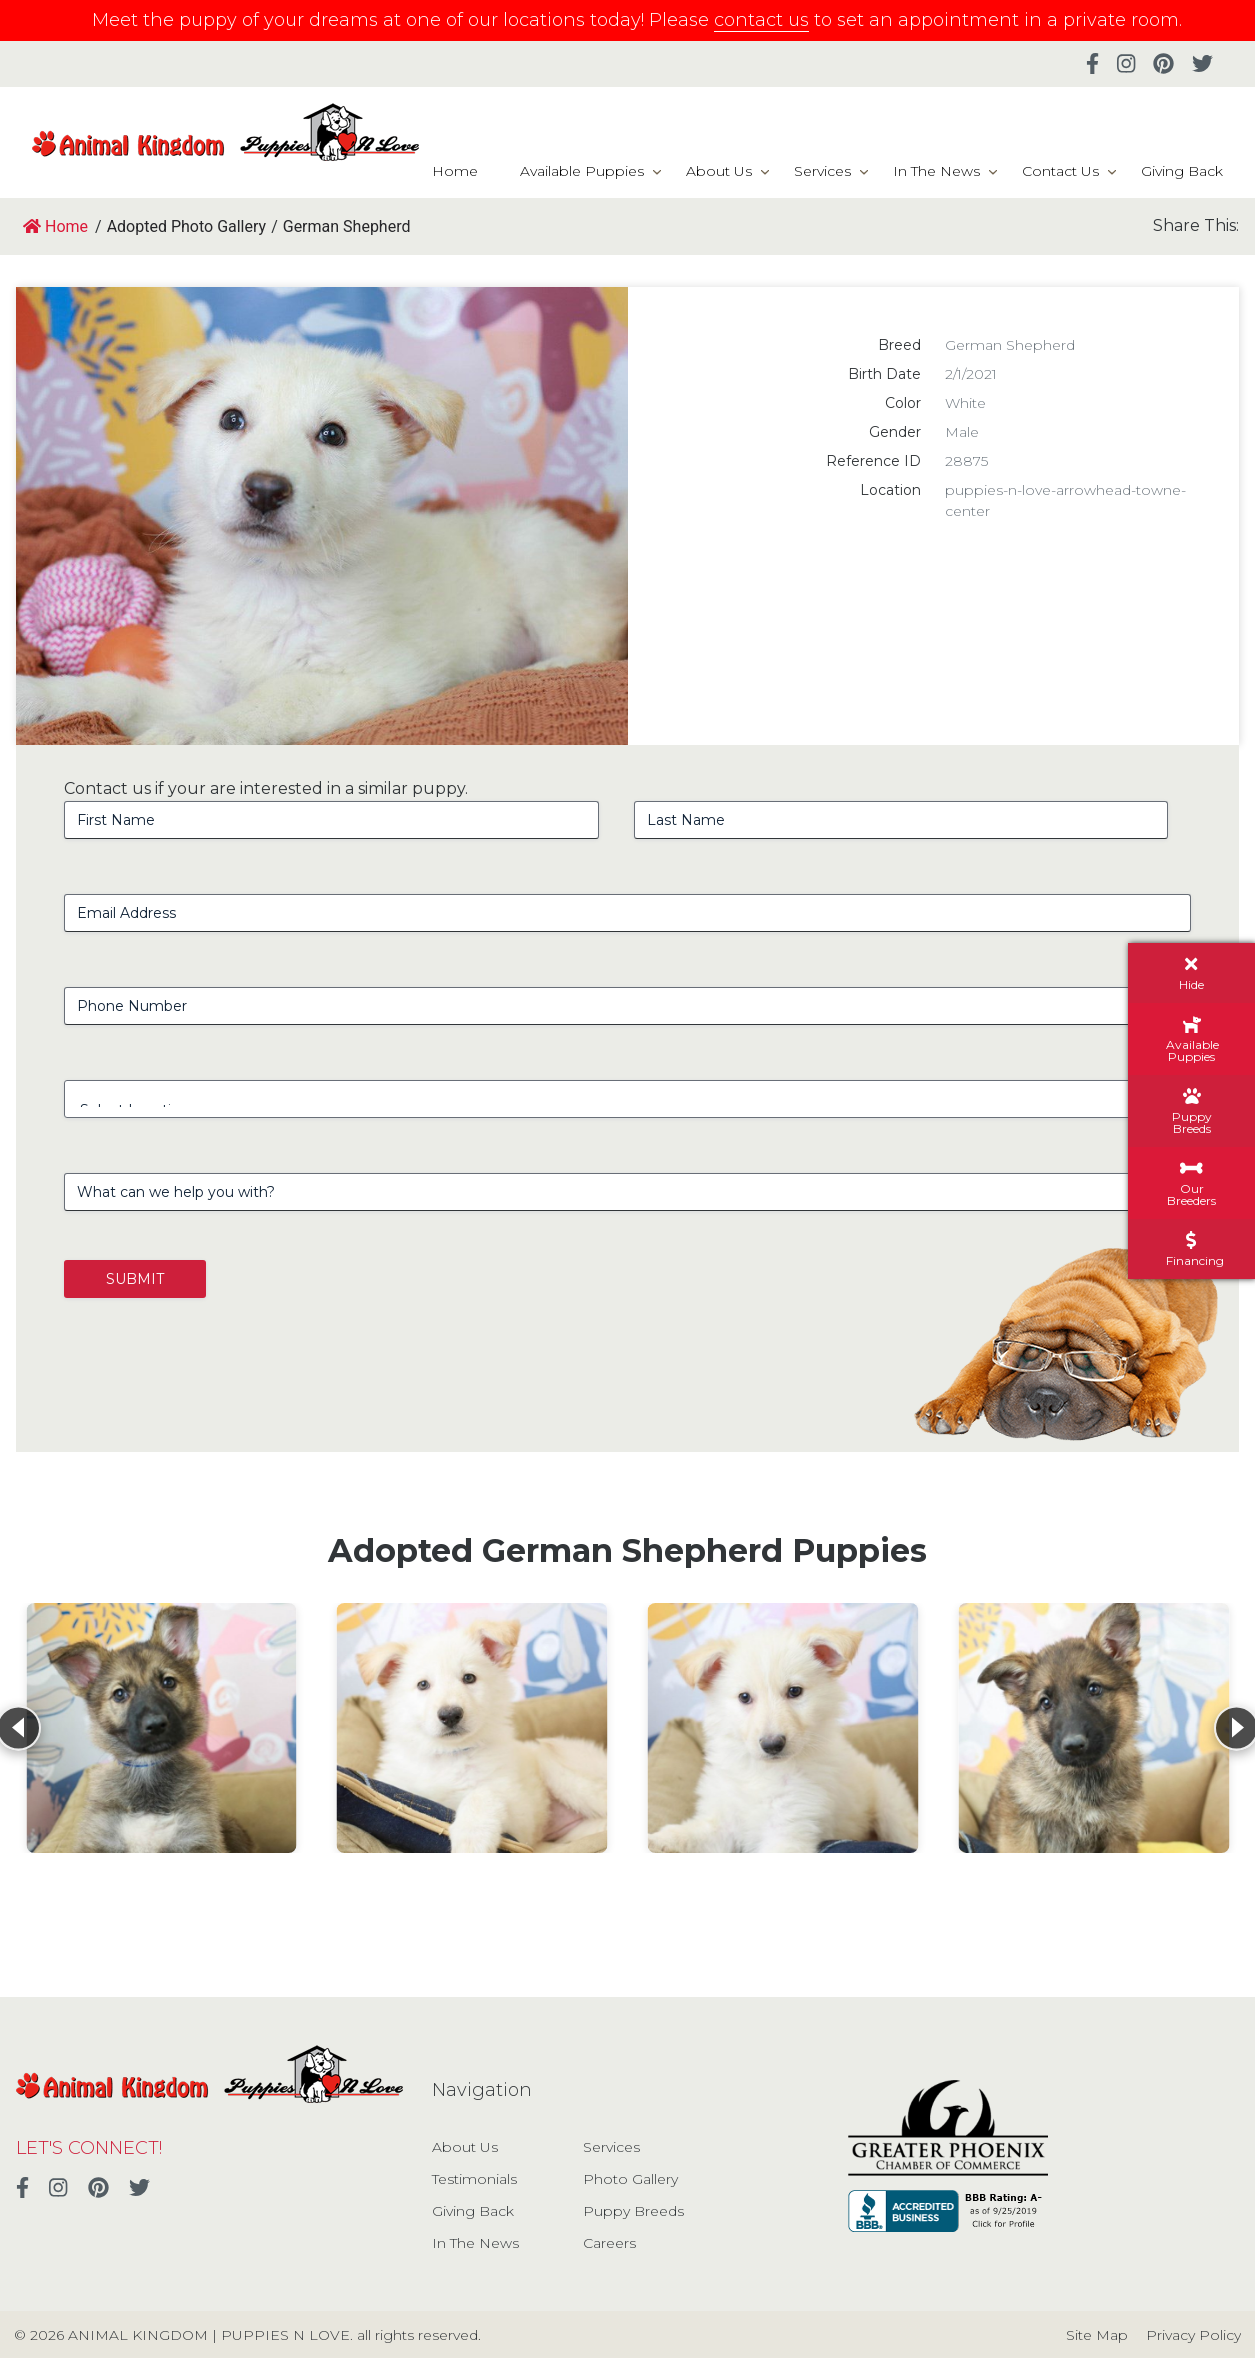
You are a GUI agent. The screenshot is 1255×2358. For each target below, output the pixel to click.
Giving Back (1182, 171)
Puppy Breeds (633, 2211)
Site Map (1097, 2335)
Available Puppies (582, 171)
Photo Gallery (630, 2179)
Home (455, 171)
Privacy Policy (1193, 2335)
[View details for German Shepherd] (161, 1728)
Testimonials (474, 2179)
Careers (609, 2243)
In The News (936, 171)
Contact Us (1060, 171)
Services (822, 171)
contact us (761, 20)
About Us (719, 171)
